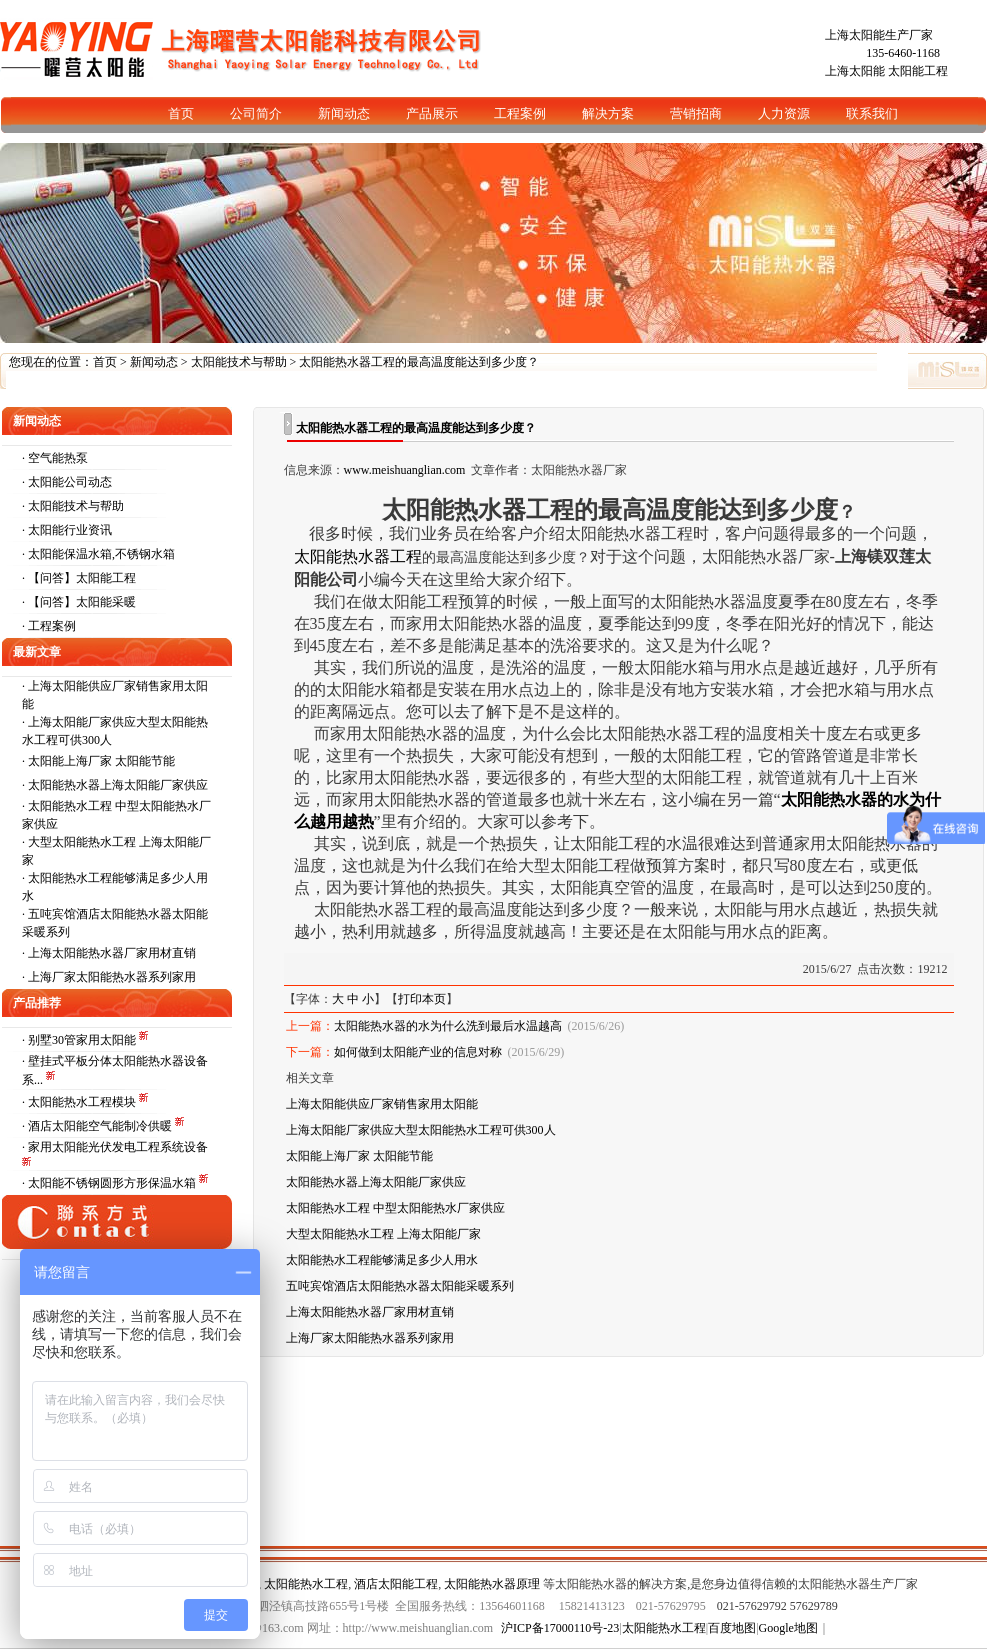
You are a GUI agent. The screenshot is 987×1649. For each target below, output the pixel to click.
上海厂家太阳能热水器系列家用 (112, 977)
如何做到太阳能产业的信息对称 (418, 1052)
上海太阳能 (855, 71)
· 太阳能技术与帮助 (73, 506)
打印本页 (422, 999)
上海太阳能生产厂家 (879, 35)
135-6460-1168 (903, 53)
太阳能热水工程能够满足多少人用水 (382, 1260)
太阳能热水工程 (306, 1584)
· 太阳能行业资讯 (67, 530)
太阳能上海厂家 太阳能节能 (101, 761)
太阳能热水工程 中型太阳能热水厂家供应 (395, 1208)
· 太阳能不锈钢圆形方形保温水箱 (110, 1183)
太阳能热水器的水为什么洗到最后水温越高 (448, 1026)
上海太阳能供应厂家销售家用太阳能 (382, 1104)
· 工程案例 (49, 626)
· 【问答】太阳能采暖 (79, 602)
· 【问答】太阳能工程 (79, 578)
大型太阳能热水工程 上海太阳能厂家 (383, 1234)
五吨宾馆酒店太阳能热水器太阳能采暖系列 (400, 1286)
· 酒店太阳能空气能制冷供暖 (98, 1126)
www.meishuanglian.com (405, 470)
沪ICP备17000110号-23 (560, 1628)
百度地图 (732, 1628)
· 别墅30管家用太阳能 (80, 1040)
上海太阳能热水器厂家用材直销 (112, 953)
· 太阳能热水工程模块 (80, 1102)
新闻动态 (154, 362)
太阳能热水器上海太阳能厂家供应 (118, 785)
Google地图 (788, 1628)
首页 (105, 362)
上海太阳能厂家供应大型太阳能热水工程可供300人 (421, 1130)
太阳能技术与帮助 (239, 362)
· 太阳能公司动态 (67, 482)
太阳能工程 (918, 71)
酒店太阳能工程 (396, 1584)
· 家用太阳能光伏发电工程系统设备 (115, 1147)
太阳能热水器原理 (492, 1584)
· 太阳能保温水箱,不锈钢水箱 (98, 554)
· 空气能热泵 (55, 458)
